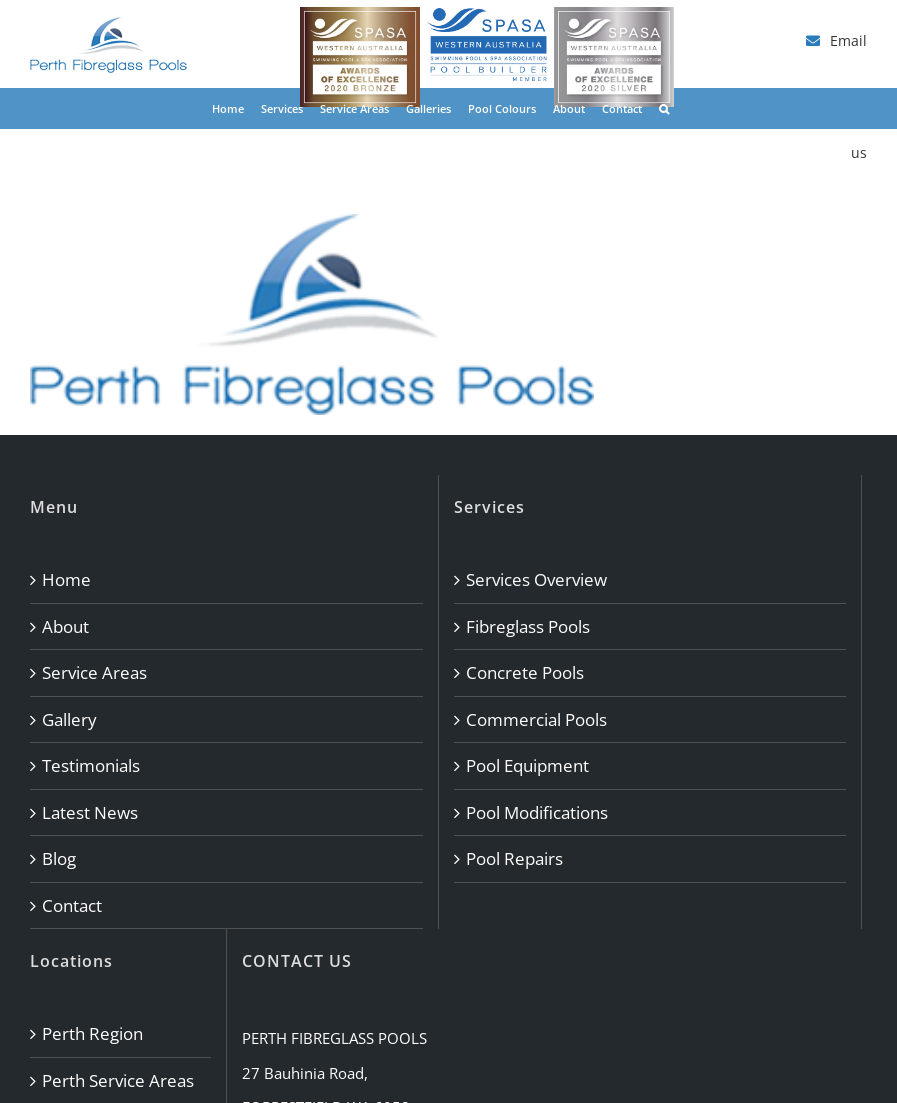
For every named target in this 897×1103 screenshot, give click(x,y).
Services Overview (536, 579)
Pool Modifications (537, 812)
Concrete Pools (525, 672)
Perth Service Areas (118, 1080)
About (65, 626)
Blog (59, 858)
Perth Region (92, 1033)
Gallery (69, 719)
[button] (664, 108)
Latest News (90, 812)
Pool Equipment (527, 765)
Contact (72, 905)
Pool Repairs (514, 858)
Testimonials (91, 765)
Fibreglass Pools (528, 626)
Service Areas (94, 672)
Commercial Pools (536, 719)
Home (66, 579)
